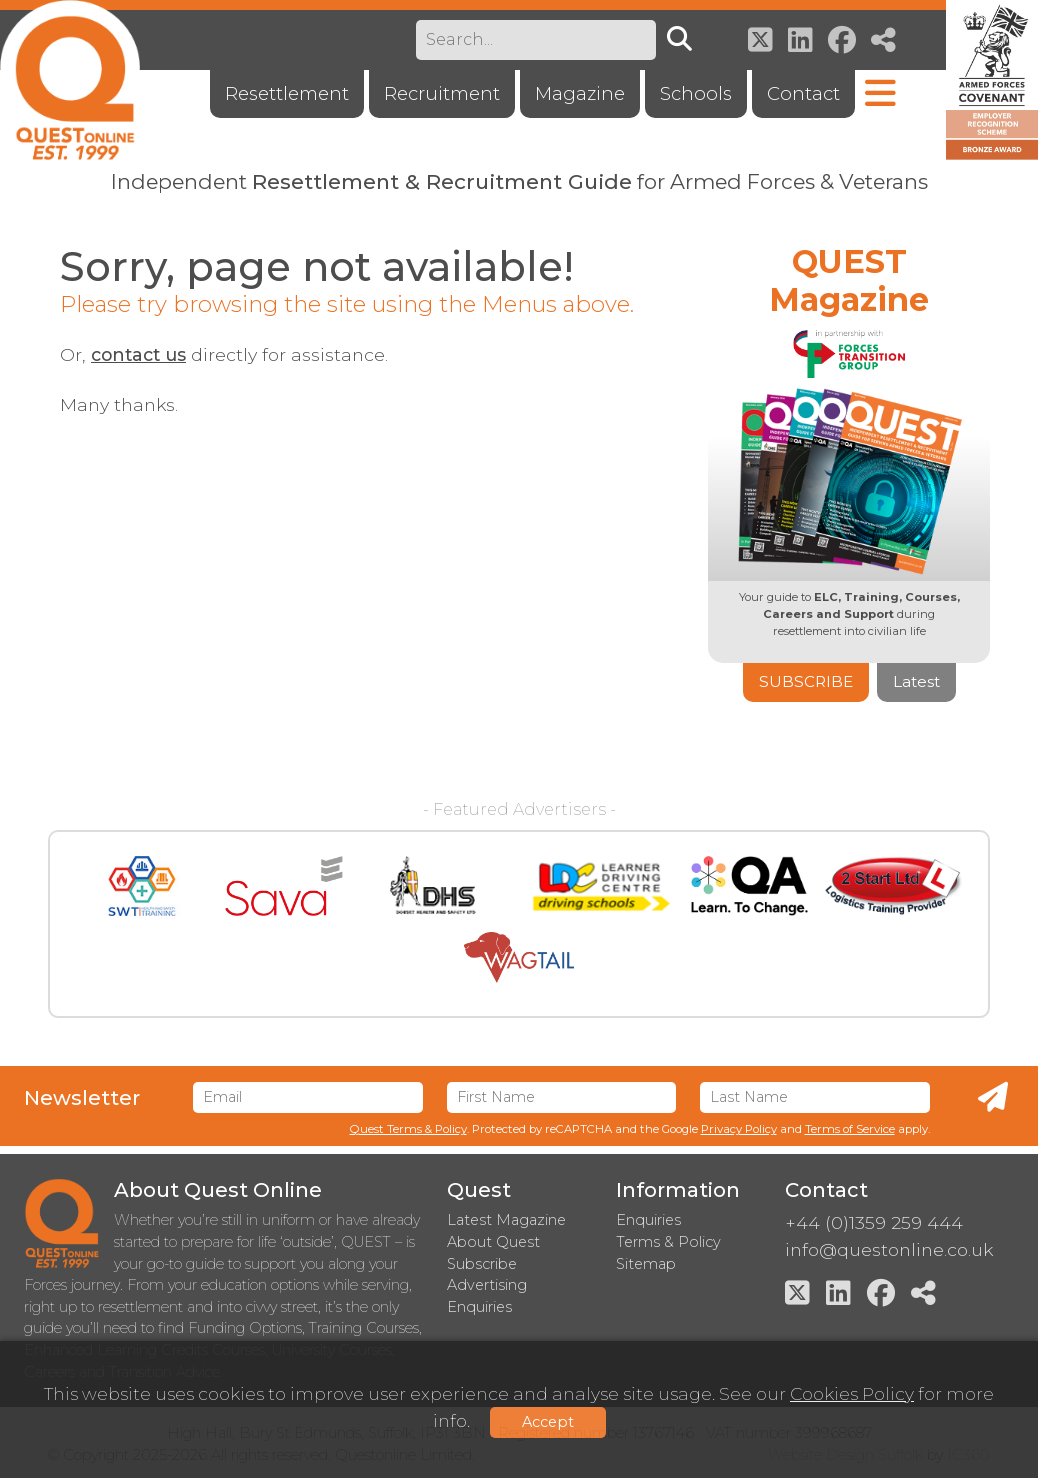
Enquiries (648, 1220)
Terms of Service (850, 1129)
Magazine (580, 93)
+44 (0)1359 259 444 (874, 1222)
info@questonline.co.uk (889, 1249)
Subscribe (806, 681)
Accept (548, 1422)
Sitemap (646, 1264)
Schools (696, 93)
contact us (138, 354)
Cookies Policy (852, 1393)
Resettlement (287, 93)
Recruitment (442, 93)
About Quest (493, 1242)
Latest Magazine (506, 1220)
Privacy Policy (739, 1129)
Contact (803, 93)
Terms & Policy (668, 1242)
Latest (916, 681)
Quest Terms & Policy (408, 1129)
